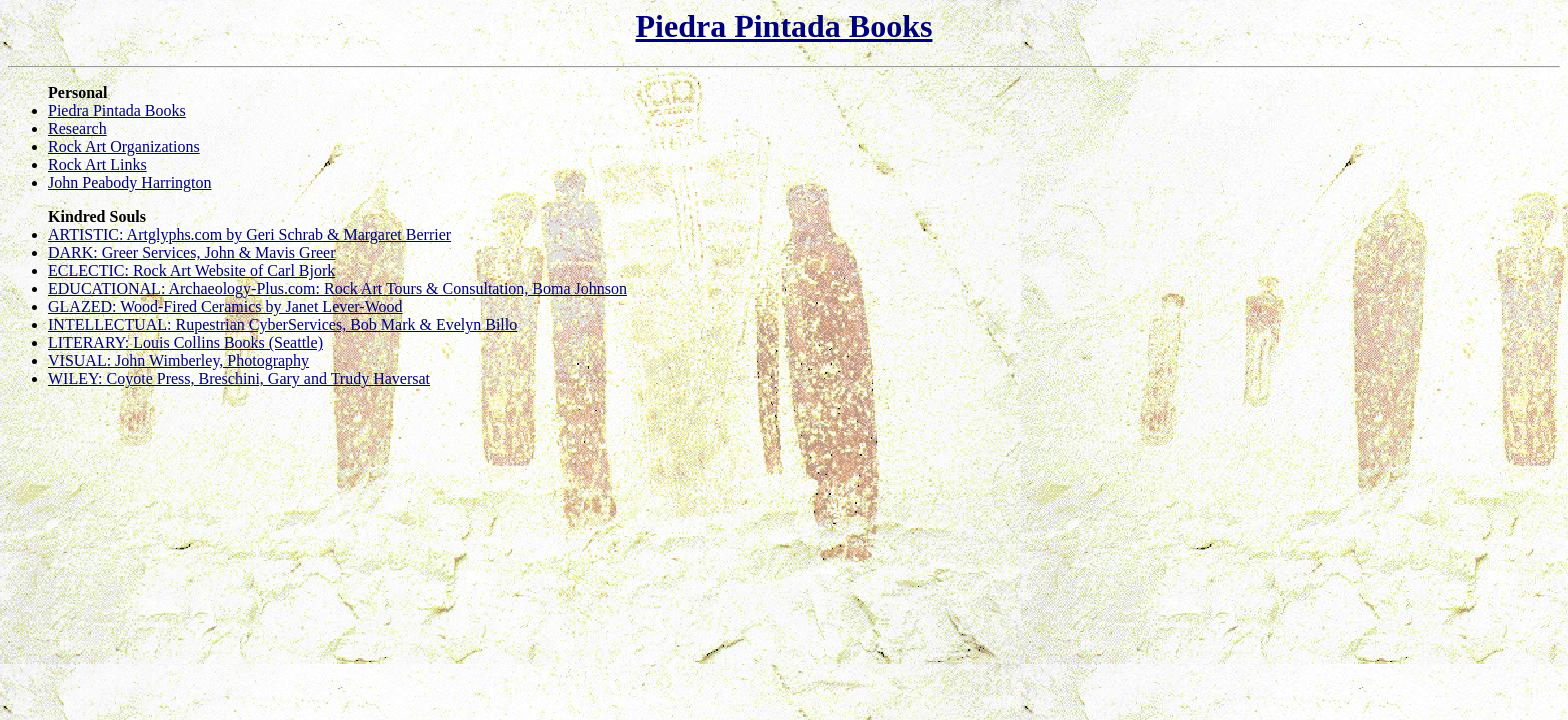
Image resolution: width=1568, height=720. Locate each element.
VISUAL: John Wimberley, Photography (178, 360)
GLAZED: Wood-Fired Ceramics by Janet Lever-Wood (225, 306)
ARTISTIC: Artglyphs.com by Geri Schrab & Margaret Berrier (249, 234)
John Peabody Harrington (130, 182)
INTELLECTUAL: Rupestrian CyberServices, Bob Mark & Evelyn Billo (282, 324)
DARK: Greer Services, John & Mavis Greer (191, 252)
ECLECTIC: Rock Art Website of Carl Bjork (191, 270)
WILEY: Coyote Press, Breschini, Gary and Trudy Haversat (239, 378)
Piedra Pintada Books (784, 26)
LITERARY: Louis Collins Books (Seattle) (185, 342)
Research (77, 128)
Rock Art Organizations (124, 146)
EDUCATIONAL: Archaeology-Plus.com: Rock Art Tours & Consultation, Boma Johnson (337, 288)
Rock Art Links (97, 164)
